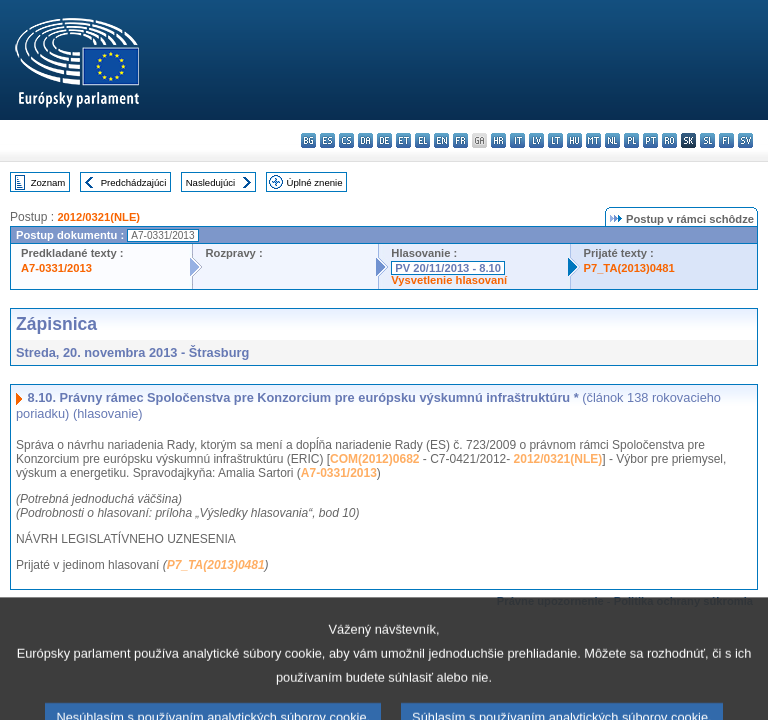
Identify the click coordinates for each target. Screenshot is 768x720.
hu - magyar (574, 140)
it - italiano (517, 140)
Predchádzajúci (134, 182)
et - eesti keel (403, 140)
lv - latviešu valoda (536, 140)
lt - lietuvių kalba (555, 140)
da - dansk (365, 140)
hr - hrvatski (498, 140)
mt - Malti (593, 140)
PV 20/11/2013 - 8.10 (448, 268)
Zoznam (48, 182)
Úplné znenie (315, 182)
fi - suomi (726, 140)
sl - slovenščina (707, 140)
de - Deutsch (384, 140)
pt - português (650, 140)
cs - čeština (346, 140)
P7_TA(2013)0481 (628, 268)
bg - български (308, 140)
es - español (327, 140)
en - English (441, 140)
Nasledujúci (211, 182)
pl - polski (631, 140)
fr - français (460, 140)
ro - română (669, 140)
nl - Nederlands (612, 140)
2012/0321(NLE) (98, 217)
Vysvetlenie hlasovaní (449, 280)
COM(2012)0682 (374, 459)
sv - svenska (745, 140)
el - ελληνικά (422, 140)
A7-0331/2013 (56, 268)
